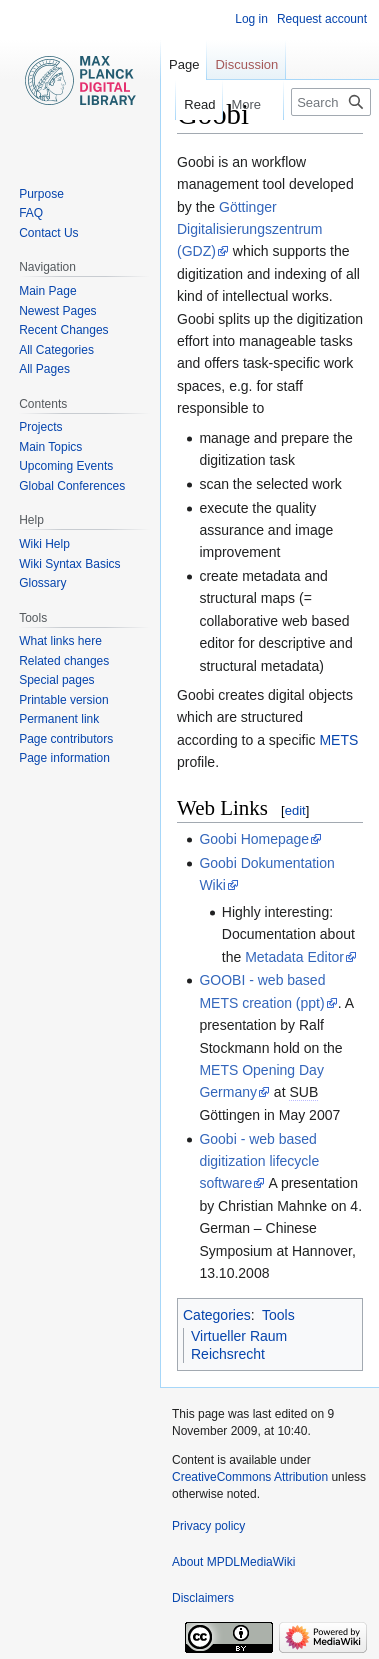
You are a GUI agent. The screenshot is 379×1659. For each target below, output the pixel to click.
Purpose (41, 194)
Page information (64, 758)
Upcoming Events (66, 466)
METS (338, 740)
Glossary (42, 583)
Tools (278, 1315)
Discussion (246, 64)
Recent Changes (63, 330)
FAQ (31, 213)
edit (295, 810)
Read (189, 104)
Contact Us (48, 233)
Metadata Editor (294, 957)
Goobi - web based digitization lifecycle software (259, 1161)
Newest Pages (57, 311)
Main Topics (50, 447)
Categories (217, 1315)
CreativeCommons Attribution (250, 1477)
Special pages (56, 680)
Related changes (64, 661)
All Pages (44, 369)
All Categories (56, 350)
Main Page (47, 291)
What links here (60, 641)
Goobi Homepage (254, 839)
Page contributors (66, 739)
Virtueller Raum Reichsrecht (239, 1345)
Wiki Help (44, 544)
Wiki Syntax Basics (69, 564)
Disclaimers (203, 1598)
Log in (251, 19)
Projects (40, 427)
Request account (322, 19)
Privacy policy (208, 1526)
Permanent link (59, 719)
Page (184, 64)
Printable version (63, 700)
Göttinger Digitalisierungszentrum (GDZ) (250, 229)
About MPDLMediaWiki (233, 1562)
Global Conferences (72, 486)
